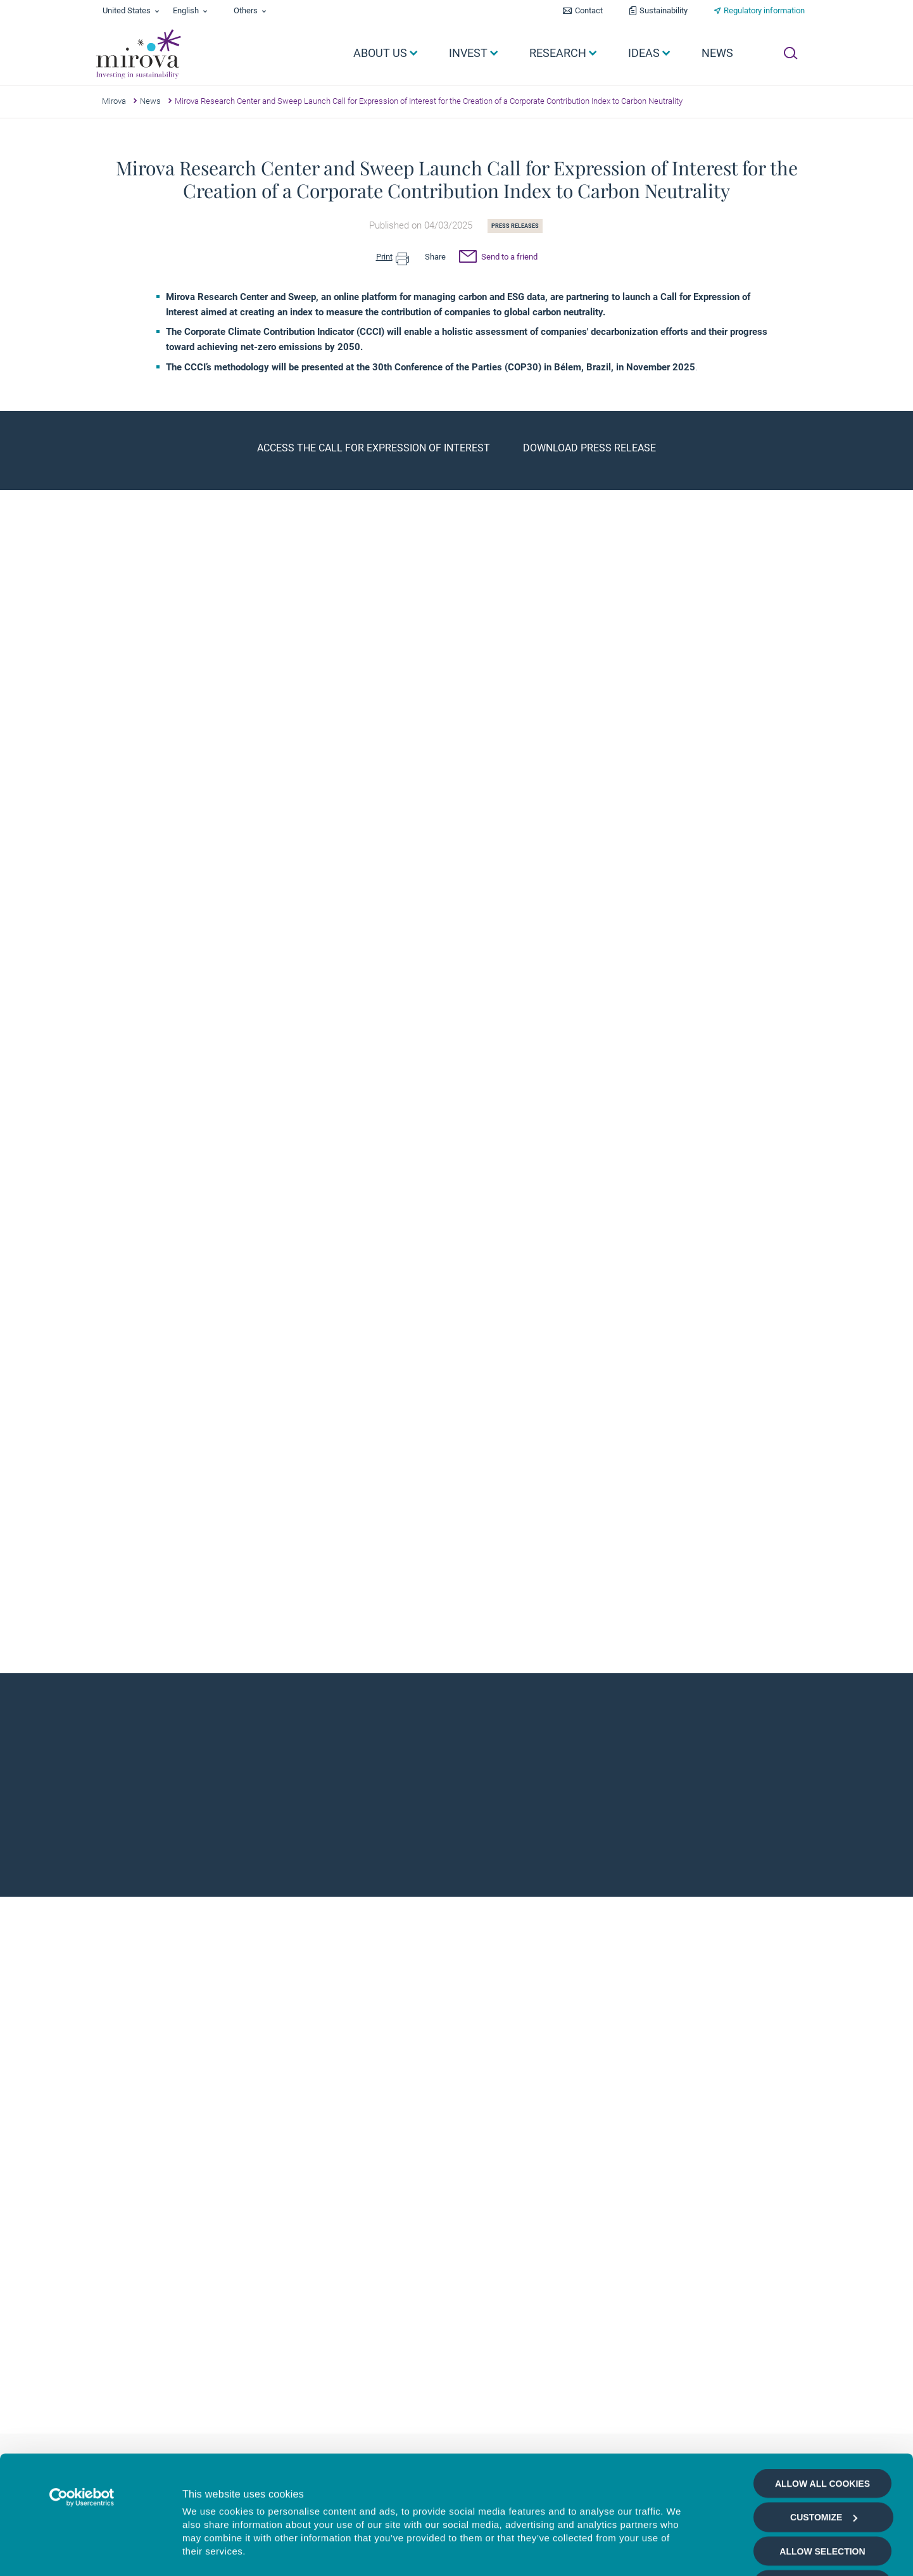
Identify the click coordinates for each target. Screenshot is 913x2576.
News (150, 101)
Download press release (589, 448)
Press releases (515, 226)
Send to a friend (498, 258)
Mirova (114, 101)
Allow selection (822, 2450)
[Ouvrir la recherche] (790, 53)
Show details (680, 2551)
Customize (823, 2416)
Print (392, 257)
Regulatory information (764, 10)
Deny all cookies (822, 2484)
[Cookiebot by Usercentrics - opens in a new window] (82, 2396)
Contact (589, 10)
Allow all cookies (822, 2382)
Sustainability (663, 10)
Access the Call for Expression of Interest (373, 448)
